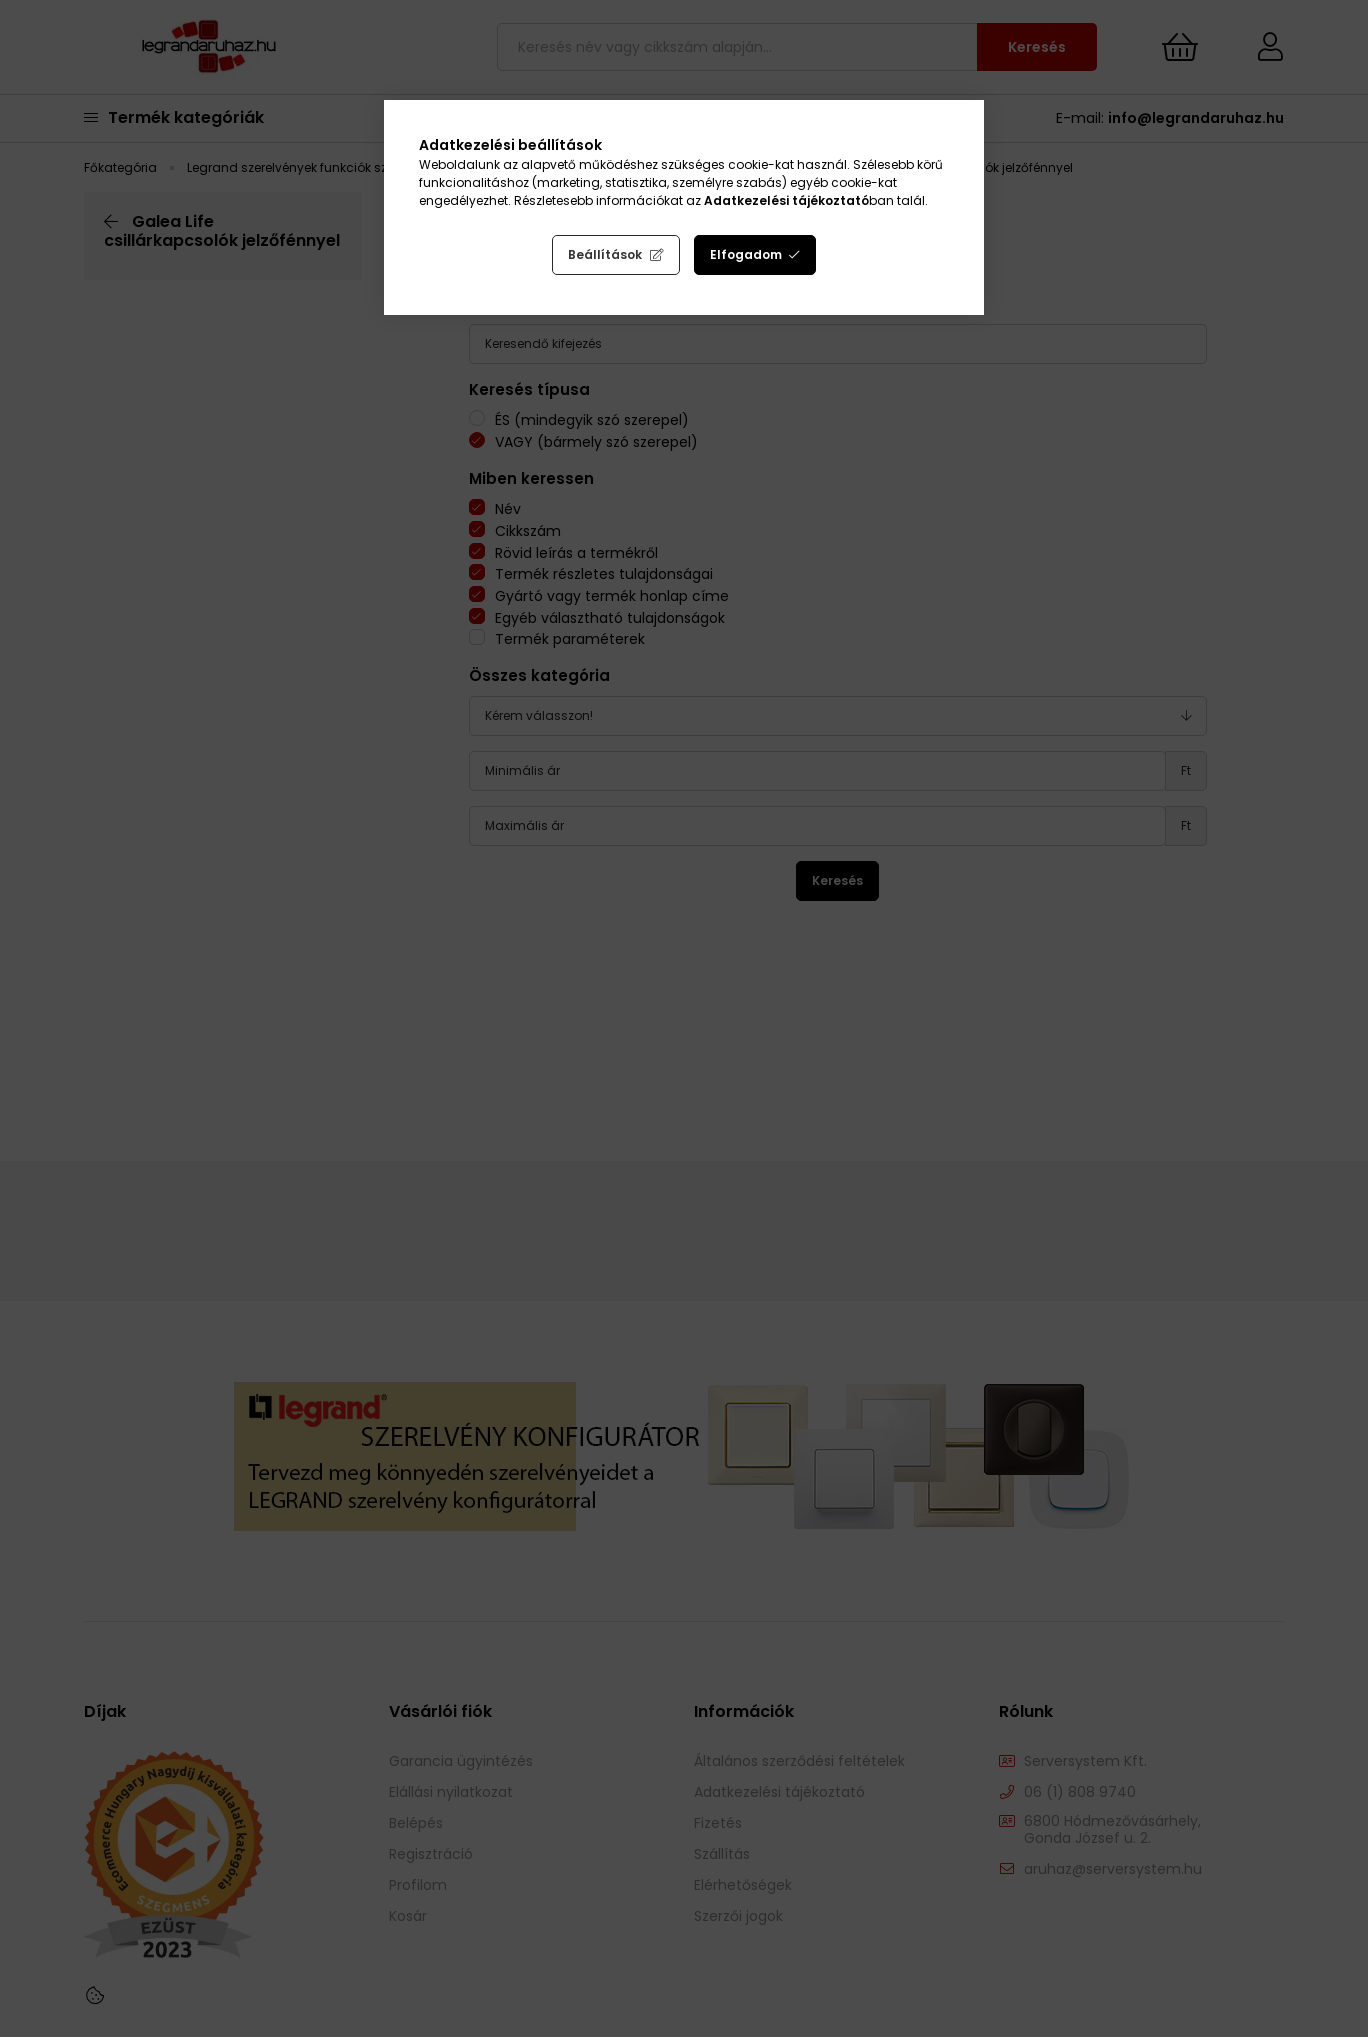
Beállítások (605, 254)
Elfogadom (746, 254)
